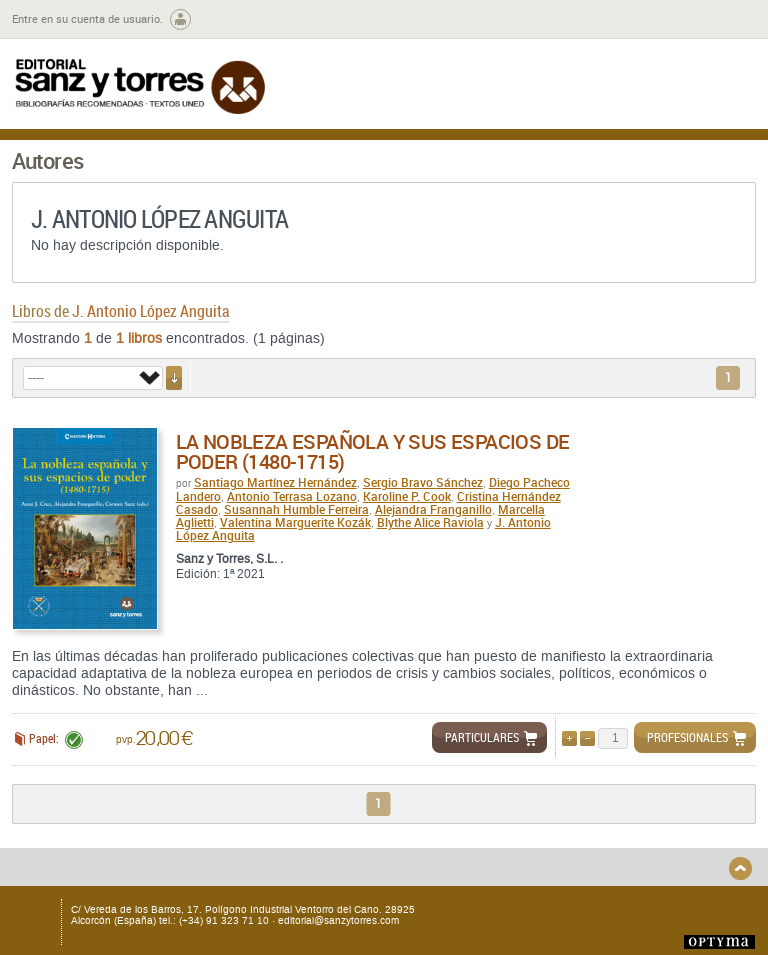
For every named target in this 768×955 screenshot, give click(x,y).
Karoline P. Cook (407, 496)
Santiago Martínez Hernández (275, 482)
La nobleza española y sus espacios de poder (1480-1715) (373, 451)
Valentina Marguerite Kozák (295, 522)
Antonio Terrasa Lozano (292, 496)
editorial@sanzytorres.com (338, 920)
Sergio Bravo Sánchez (423, 482)
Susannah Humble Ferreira (296, 509)
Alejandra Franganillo (433, 509)
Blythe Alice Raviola (430, 522)
